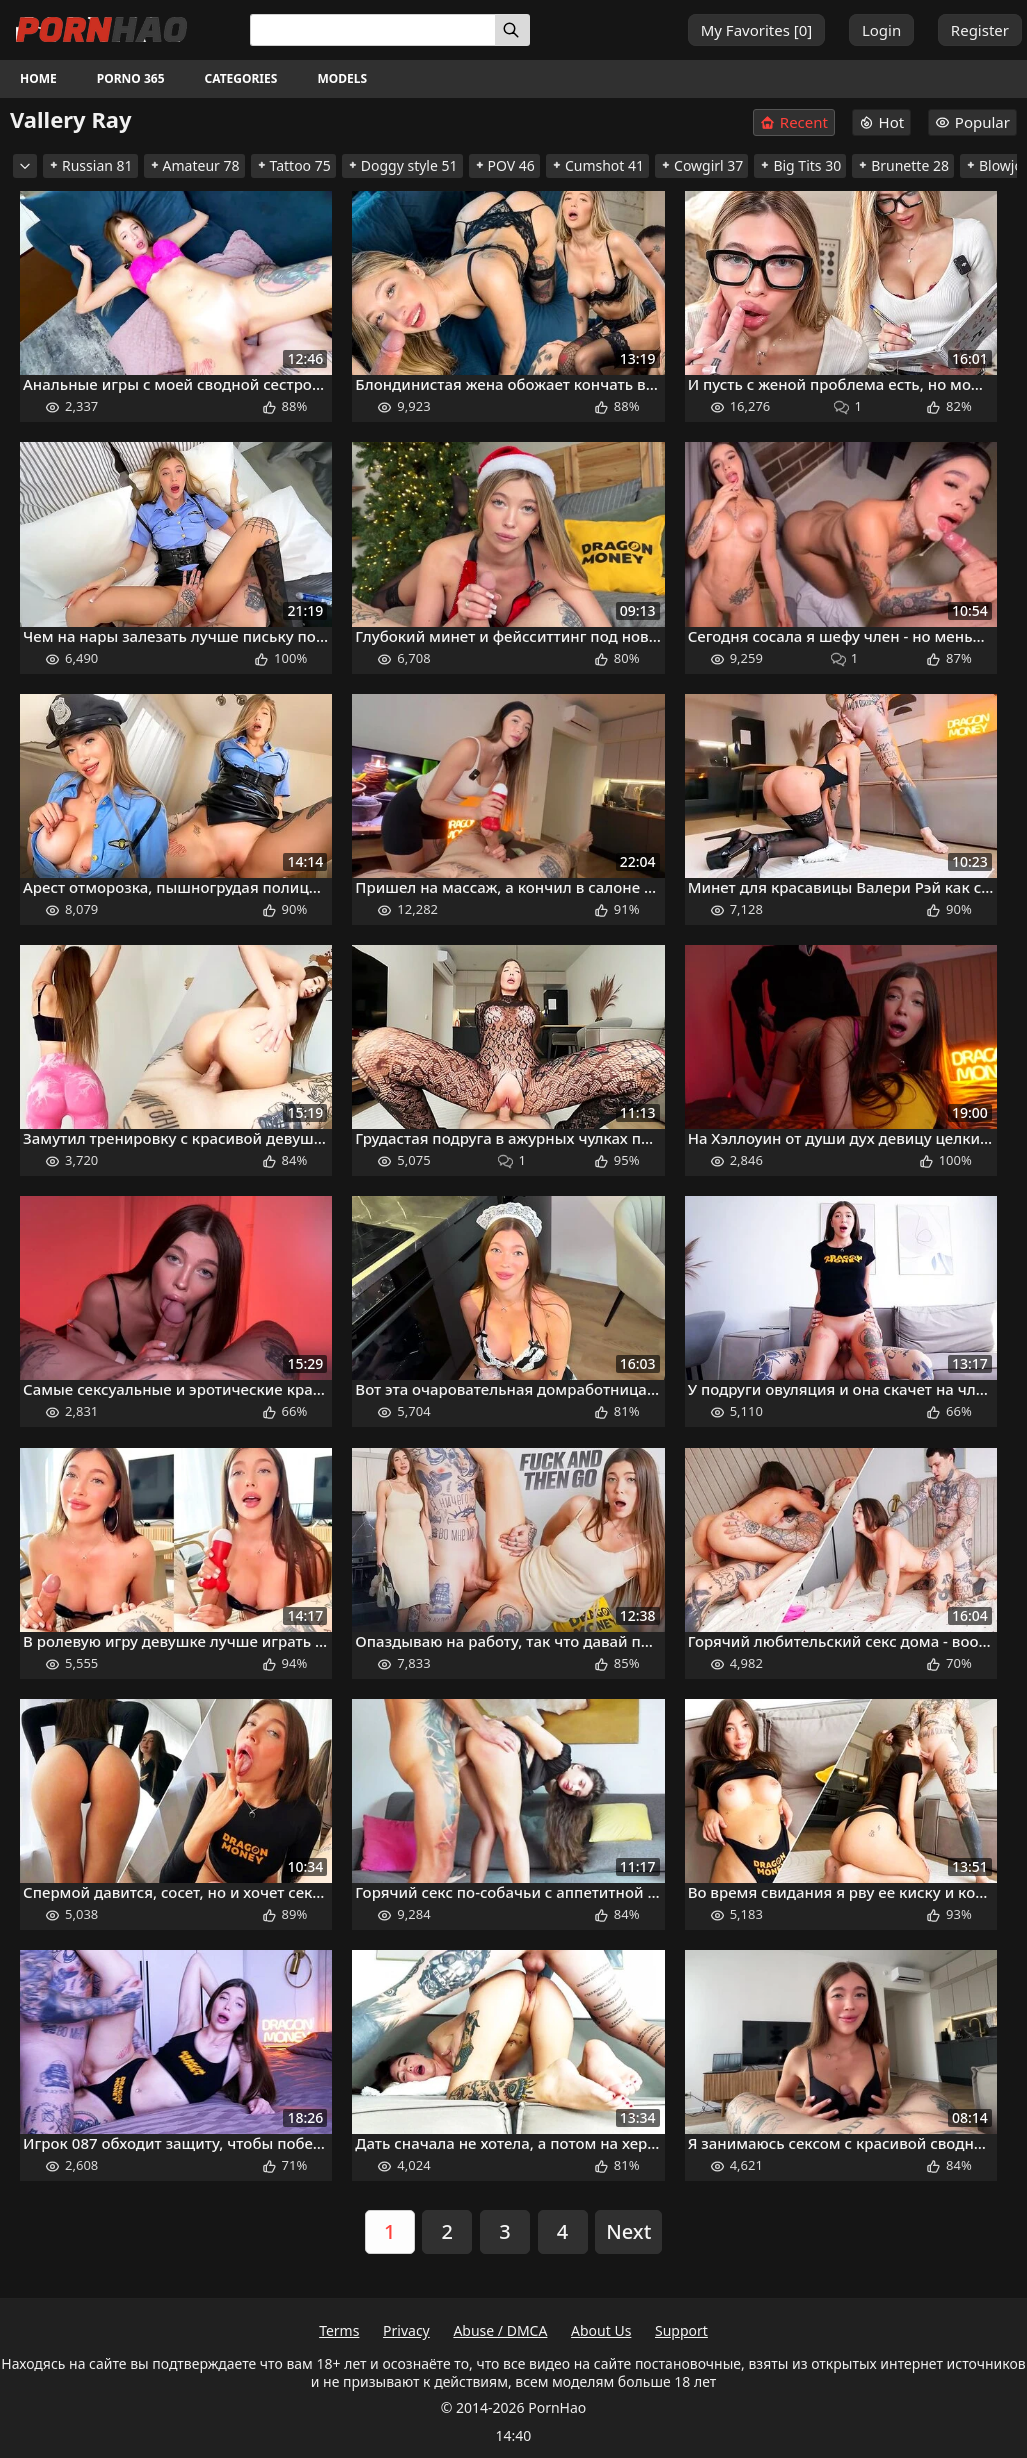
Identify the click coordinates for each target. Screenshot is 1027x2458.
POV (504, 165)
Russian (90, 165)
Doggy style (402, 165)
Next (628, 2231)
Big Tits (800, 165)
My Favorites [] (757, 30)
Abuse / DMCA (500, 2330)
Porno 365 (131, 78)
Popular (972, 122)
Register (980, 30)
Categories (241, 78)
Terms (339, 2330)
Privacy (406, 2330)
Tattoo (293, 165)
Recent (794, 122)
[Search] (512, 30)
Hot (882, 122)
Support (681, 2330)
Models (342, 78)
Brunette (903, 165)
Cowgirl (701, 165)
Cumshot (597, 165)
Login (881, 30)
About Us (601, 2330)
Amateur (194, 165)
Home (38, 78)
